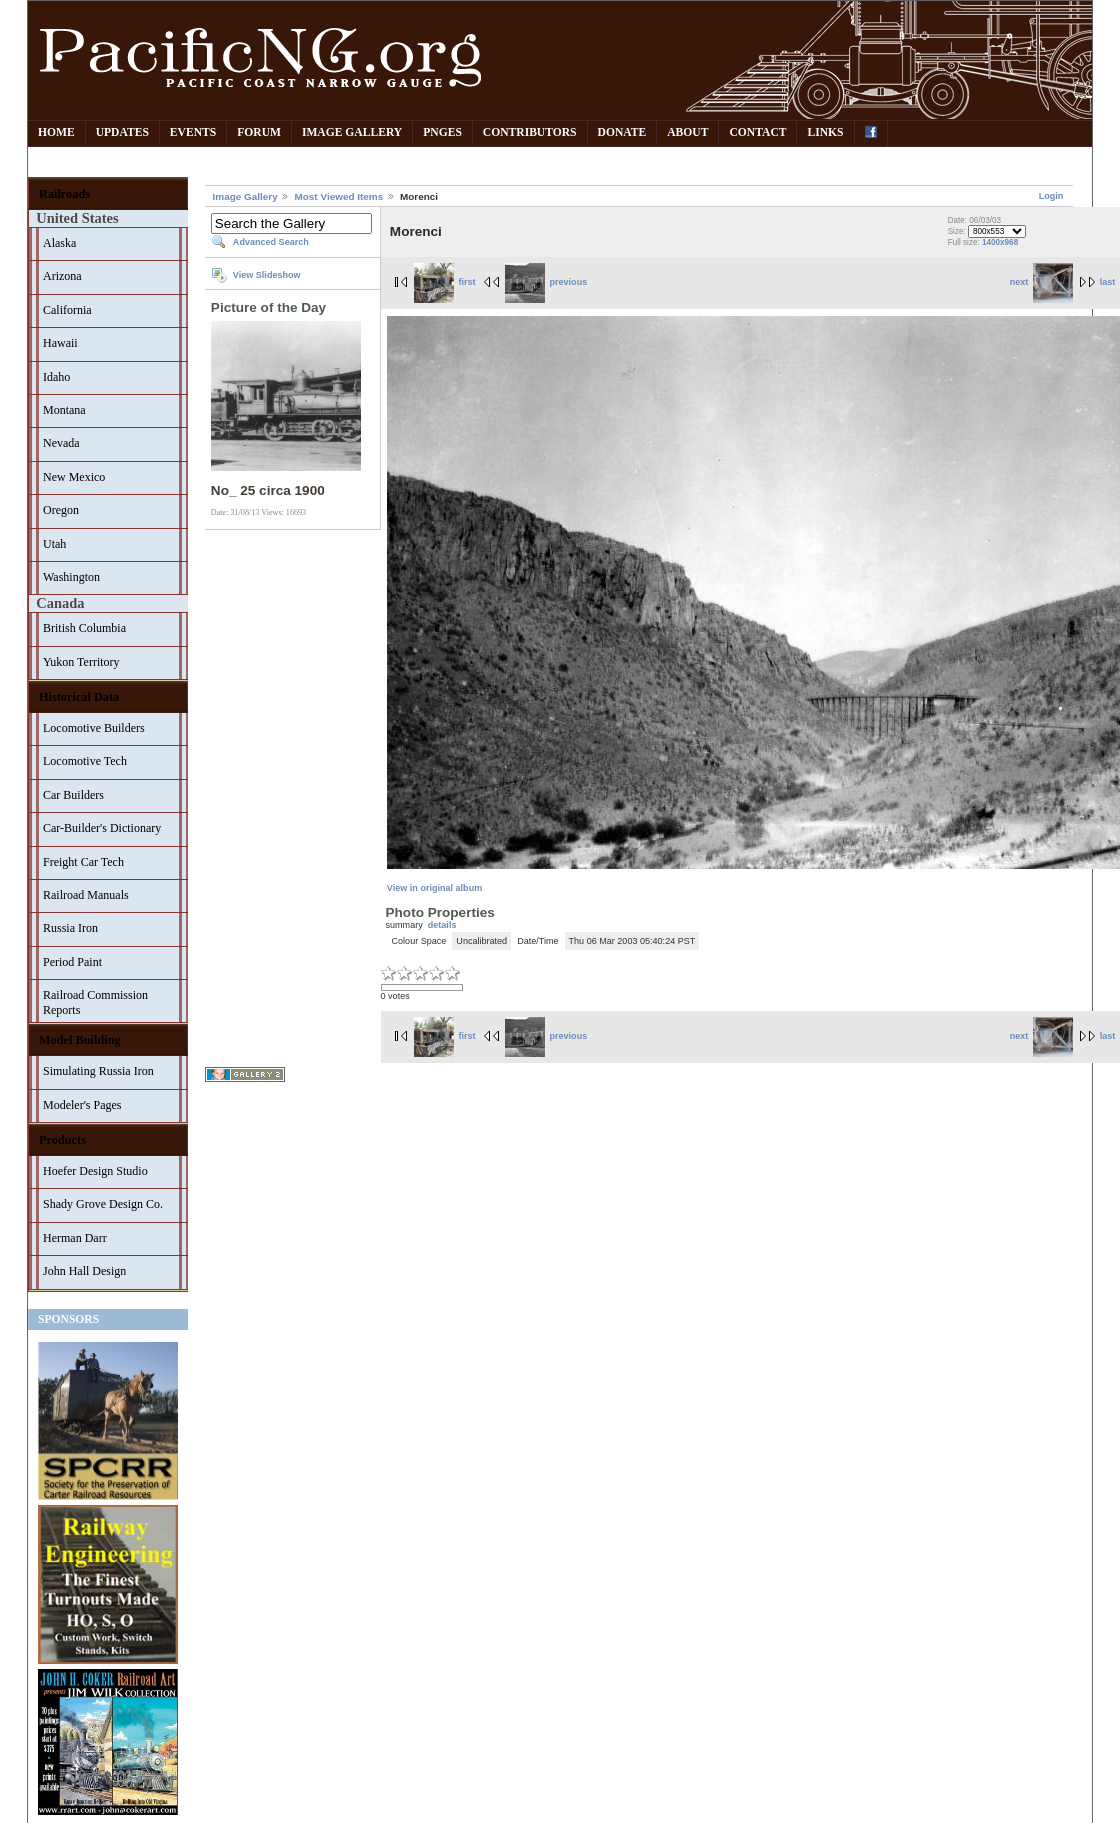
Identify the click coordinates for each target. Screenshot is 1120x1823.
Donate (622, 132)
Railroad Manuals (86, 895)
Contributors (530, 132)
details (442, 925)
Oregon (61, 510)
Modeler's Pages (82, 1105)
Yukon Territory (81, 662)
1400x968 (1000, 242)
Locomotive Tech (85, 761)
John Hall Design (84, 1271)
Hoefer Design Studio (95, 1171)
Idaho (56, 377)
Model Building (80, 1040)
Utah (54, 544)
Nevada (61, 443)
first (445, 282)
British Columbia (84, 628)
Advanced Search (271, 242)
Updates (122, 132)
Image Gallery (352, 132)
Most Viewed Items (338, 196)
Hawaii (60, 343)
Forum (259, 132)
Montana (64, 410)
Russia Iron (70, 928)
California (67, 310)
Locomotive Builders (94, 728)
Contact (757, 132)
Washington (71, 577)
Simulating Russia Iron (98, 1071)
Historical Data (79, 697)
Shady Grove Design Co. (103, 1204)
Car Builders (73, 795)
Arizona (62, 276)
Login (1051, 196)
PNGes (442, 132)
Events (193, 132)
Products (62, 1140)
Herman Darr (75, 1238)
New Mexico (74, 477)
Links (825, 132)
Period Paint (72, 962)
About (687, 132)
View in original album (434, 888)
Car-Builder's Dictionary (102, 828)
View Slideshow (267, 275)
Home (56, 132)
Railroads (64, 194)
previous (546, 282)
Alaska (59, 243)
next (1041, 282)
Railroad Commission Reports (95, 1002)
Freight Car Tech (83, 862)
